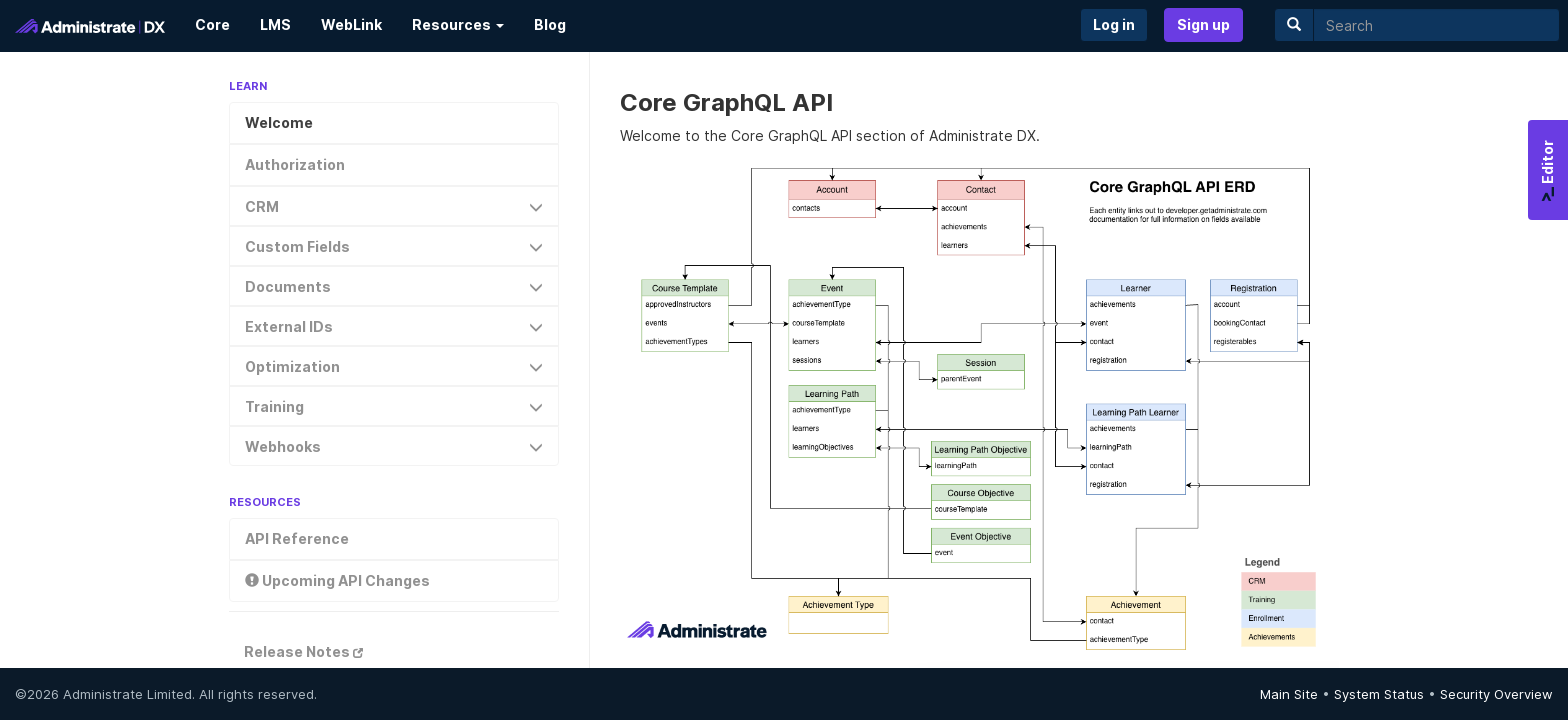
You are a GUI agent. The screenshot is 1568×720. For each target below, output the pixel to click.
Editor (1547, 170)
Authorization (295, 164)
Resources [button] (458, 24)
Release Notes (303, 651)
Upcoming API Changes (337, 580)
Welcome (279, 122)
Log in (1114, 24)
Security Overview (1496, 694)
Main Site (1289, 694)
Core (212, 24)
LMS (275, 24)
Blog (550, 24)
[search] (1436, 25)
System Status (1379, 694)
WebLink (351, 24)
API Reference (297, 538)
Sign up (1203, 24)
